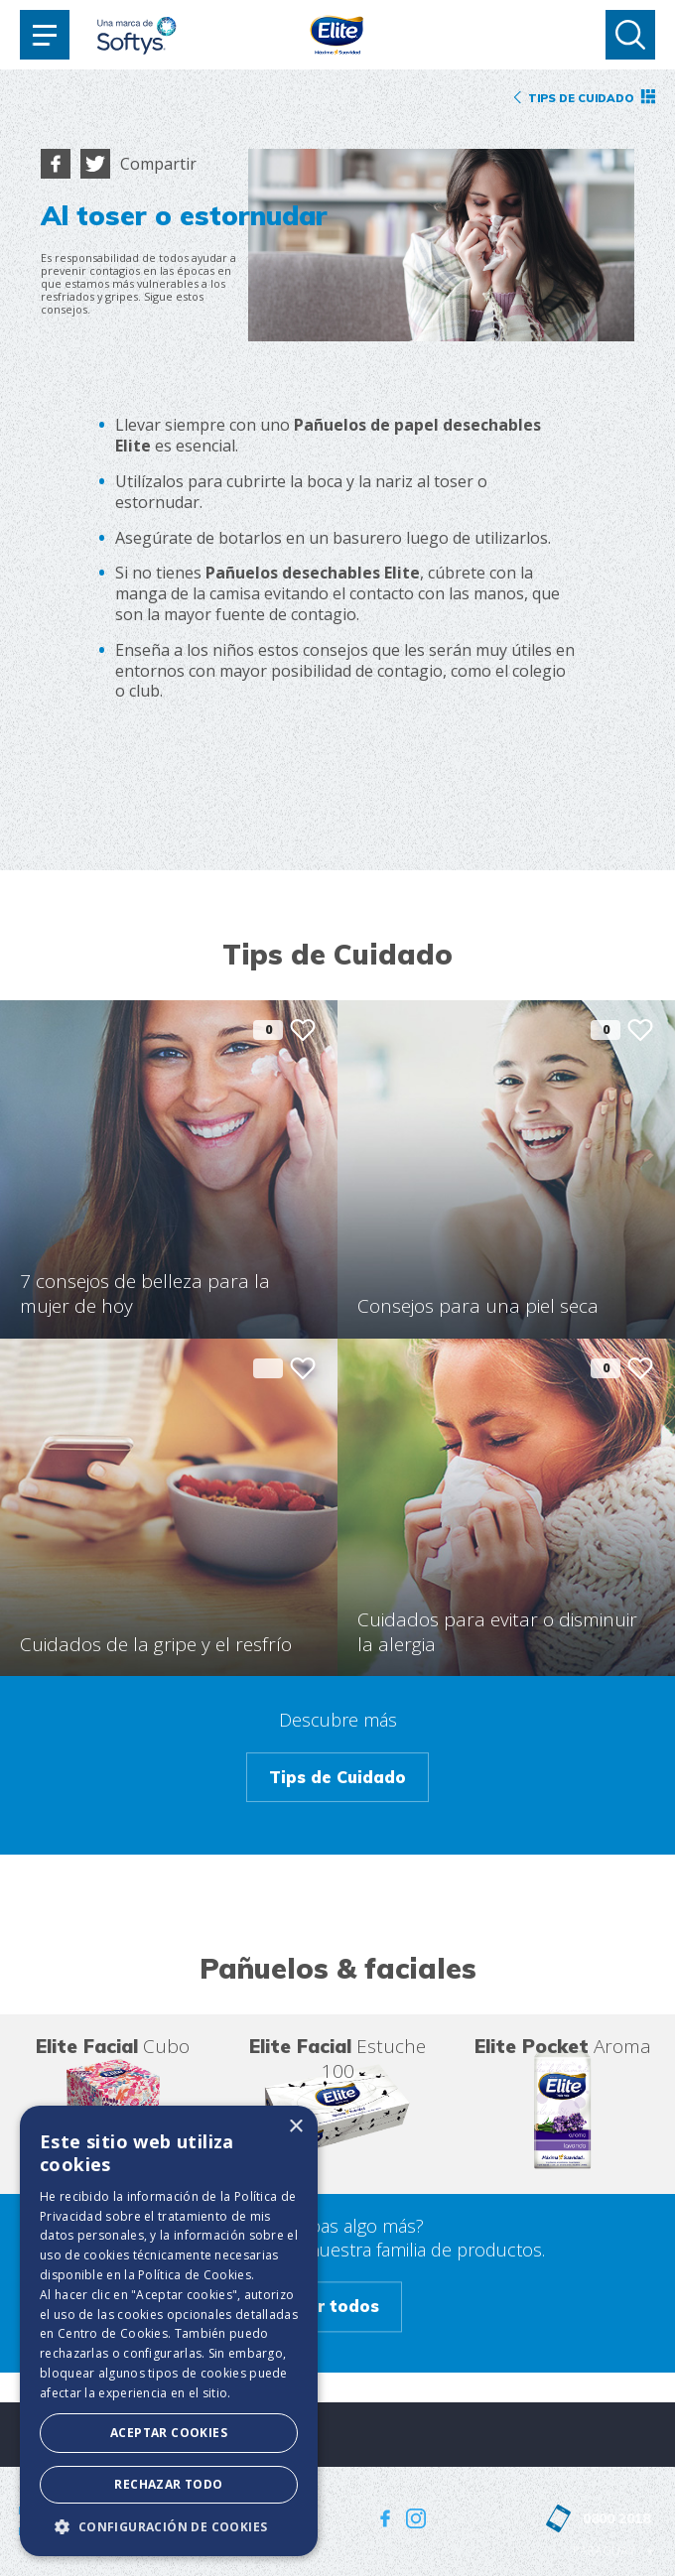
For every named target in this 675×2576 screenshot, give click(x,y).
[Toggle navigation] (44, 35)
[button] (169, 2526)
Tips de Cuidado (337, 1777)
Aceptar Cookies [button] (168, 2432)
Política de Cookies (194, 2274)
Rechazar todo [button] (168, 2484)
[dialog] (169, 2331)
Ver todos (338, 2307)
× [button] (295, 2127)
